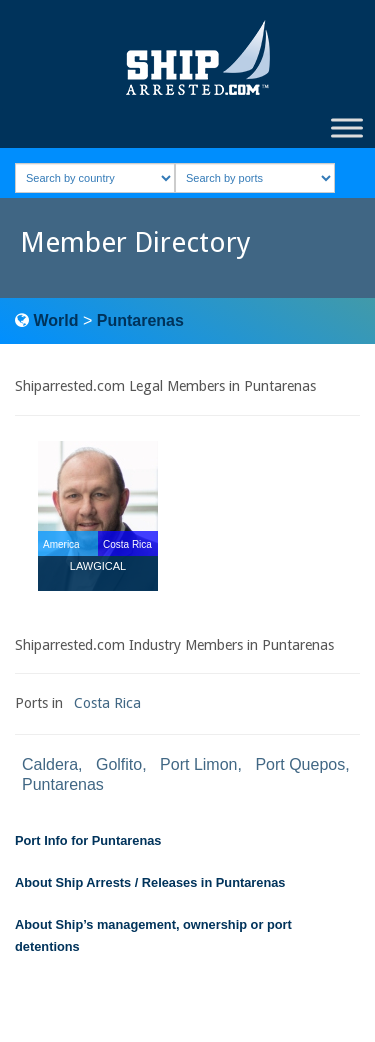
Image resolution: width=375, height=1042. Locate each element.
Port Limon (198, 764)
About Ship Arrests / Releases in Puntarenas (150, 882)
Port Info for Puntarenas (88, 840)
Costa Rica (107, 703)
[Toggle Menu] (347, 127)
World (55, 320)
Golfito (119, 764)
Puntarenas (140, 320)
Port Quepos (300, 764)
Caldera (50, 764)
